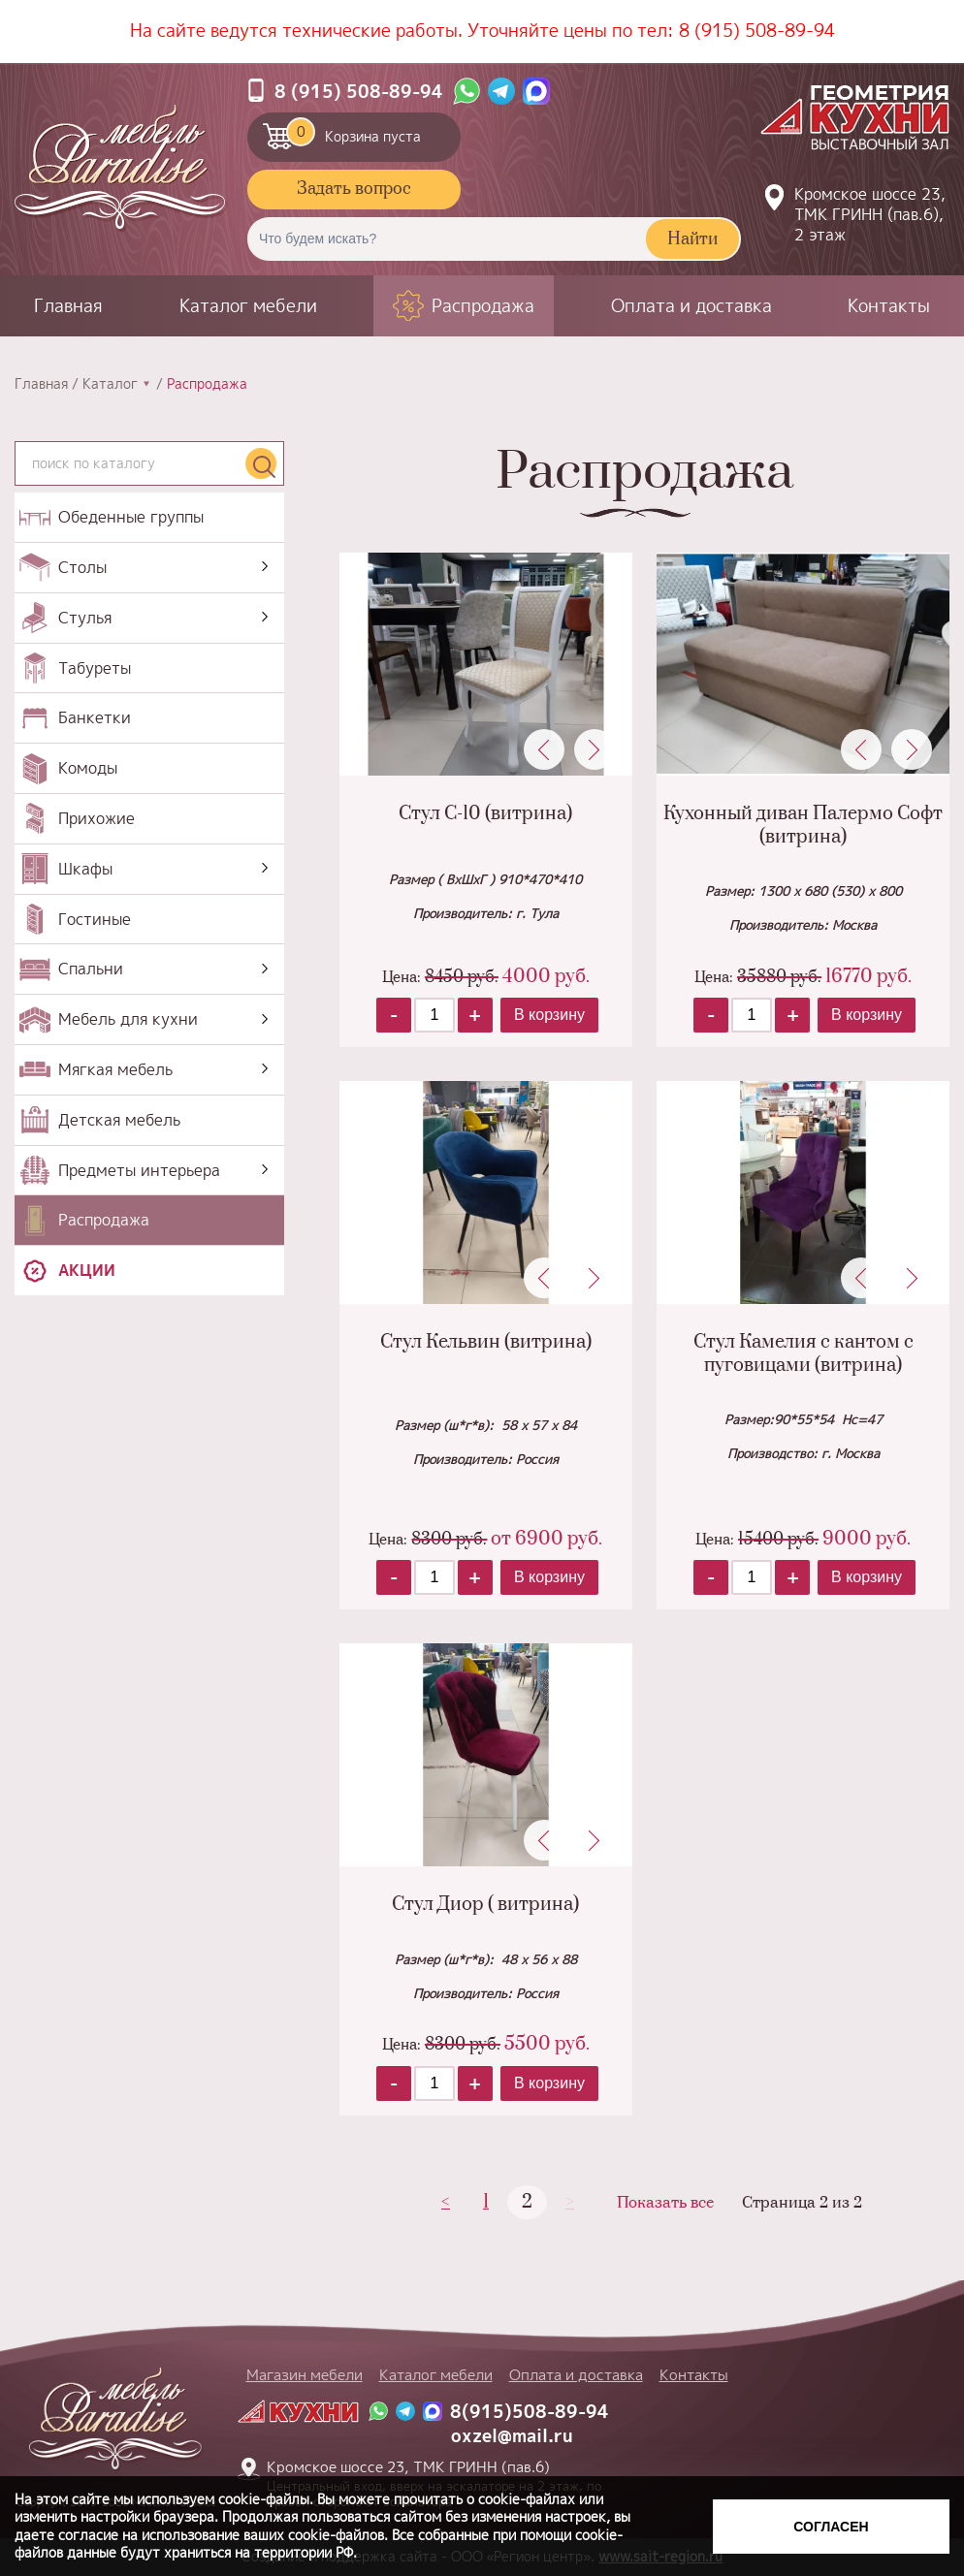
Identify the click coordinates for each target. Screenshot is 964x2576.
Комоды (87, 768)
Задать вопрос (354, 189)
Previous (544, 749)
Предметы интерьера (139, 1170)
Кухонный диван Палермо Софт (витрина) (803, 825)
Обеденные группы (131, 516)
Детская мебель (119, 1119)
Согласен (830, 2526)
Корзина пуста (353, 131)
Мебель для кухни (128, 1019)
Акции (86, 1270)
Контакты (889, 306)
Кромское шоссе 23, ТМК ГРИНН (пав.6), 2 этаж (870, 214)
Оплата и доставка (691, 306)
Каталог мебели (248, 306)
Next (594, 749)
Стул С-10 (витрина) (485, 814)
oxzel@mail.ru (512, 2436)
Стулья (85, 617)
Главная (68, 306)
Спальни (90, 968)
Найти (692, 239)
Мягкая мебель (115, 1069)
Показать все (665, 2203)
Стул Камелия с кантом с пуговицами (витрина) (803, 1353)
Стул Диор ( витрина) (485, 1904)
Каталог (110, 384)
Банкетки (94, 717)
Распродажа (483, 306)
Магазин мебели (304, 2375)
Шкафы (85, 868)
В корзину (549, 1014)
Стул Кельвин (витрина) (486, 1342)
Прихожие (96, 818)
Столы (82, 567)
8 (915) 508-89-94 (757, 30)
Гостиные (94, 919)
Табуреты (94, 668)
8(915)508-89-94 (529, 2412)
